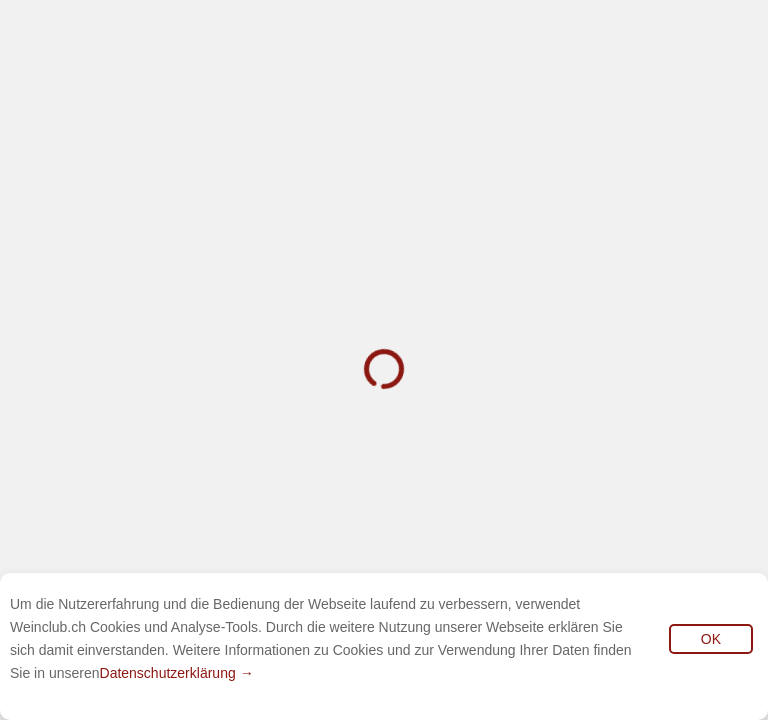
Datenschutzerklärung (168, 673)
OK (711, 639)
